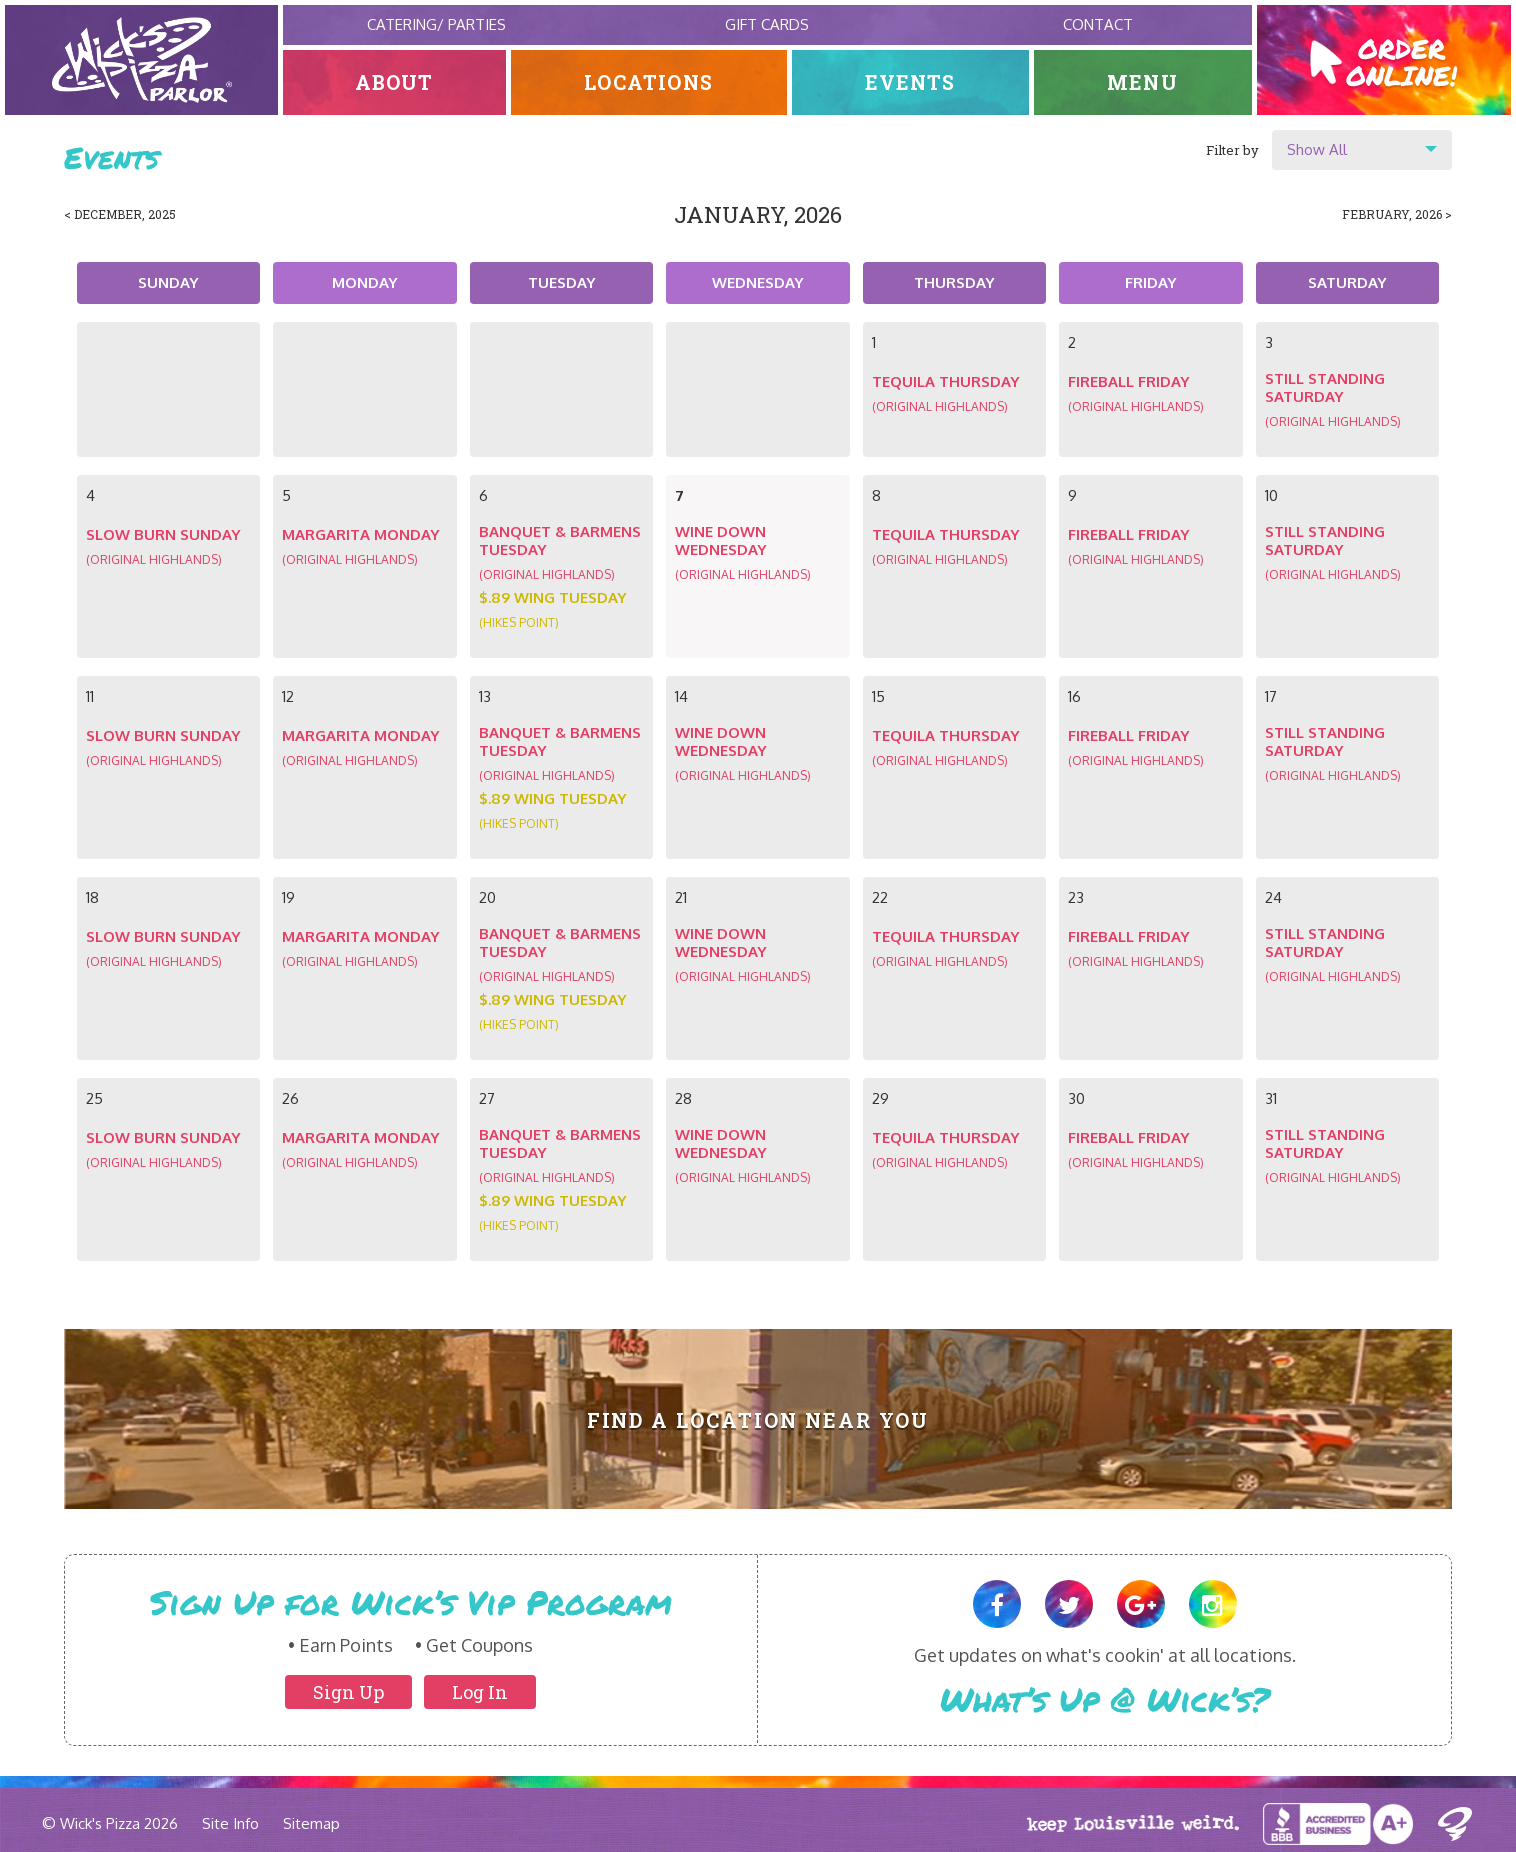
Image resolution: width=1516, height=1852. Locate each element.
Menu (1142, 82)
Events (910, 82)
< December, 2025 (120, 214)
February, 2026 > (1397, 214)
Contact (1098, 24)
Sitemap (311, 1823)
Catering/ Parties (436, 24)
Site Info (230, 1823)
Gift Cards (767, 24)
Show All (1317, 149)
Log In (480, 1692)
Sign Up (348, 1692)
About (394, 82)
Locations (649, 82)
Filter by (1232, 150)
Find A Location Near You (758, 1420)
